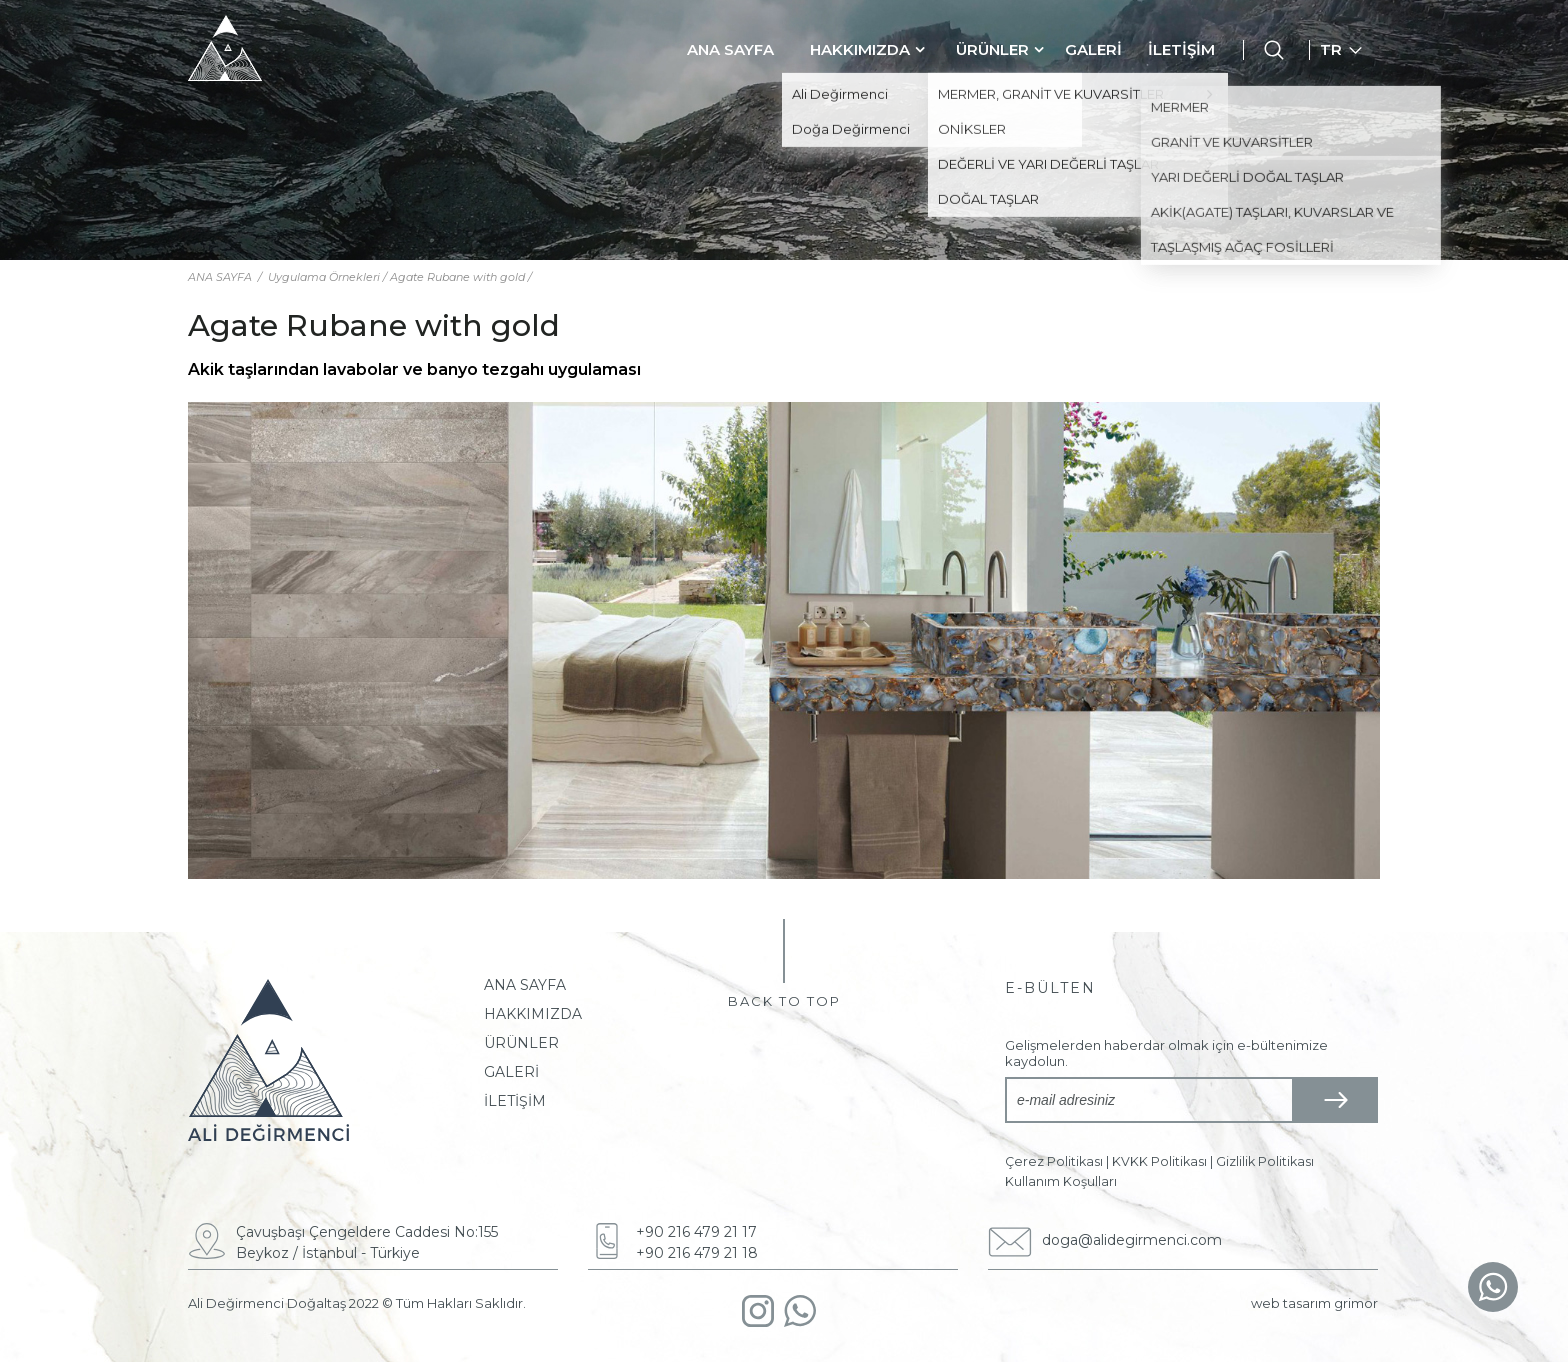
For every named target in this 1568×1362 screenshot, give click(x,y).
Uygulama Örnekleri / (329, 277)
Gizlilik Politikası (1265, 1161)
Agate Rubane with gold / (461, 277)
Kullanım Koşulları (1061, 1181)
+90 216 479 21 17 (696, 1232)
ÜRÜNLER (992, 49)
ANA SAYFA (730, 49)
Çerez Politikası (1054, 1161)
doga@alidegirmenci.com (1132, 1240)
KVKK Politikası (1159, 1161)
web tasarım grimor (1314, 1303)
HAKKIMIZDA (860, 49)
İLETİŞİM (1181, 49)
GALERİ (1093, 49)
